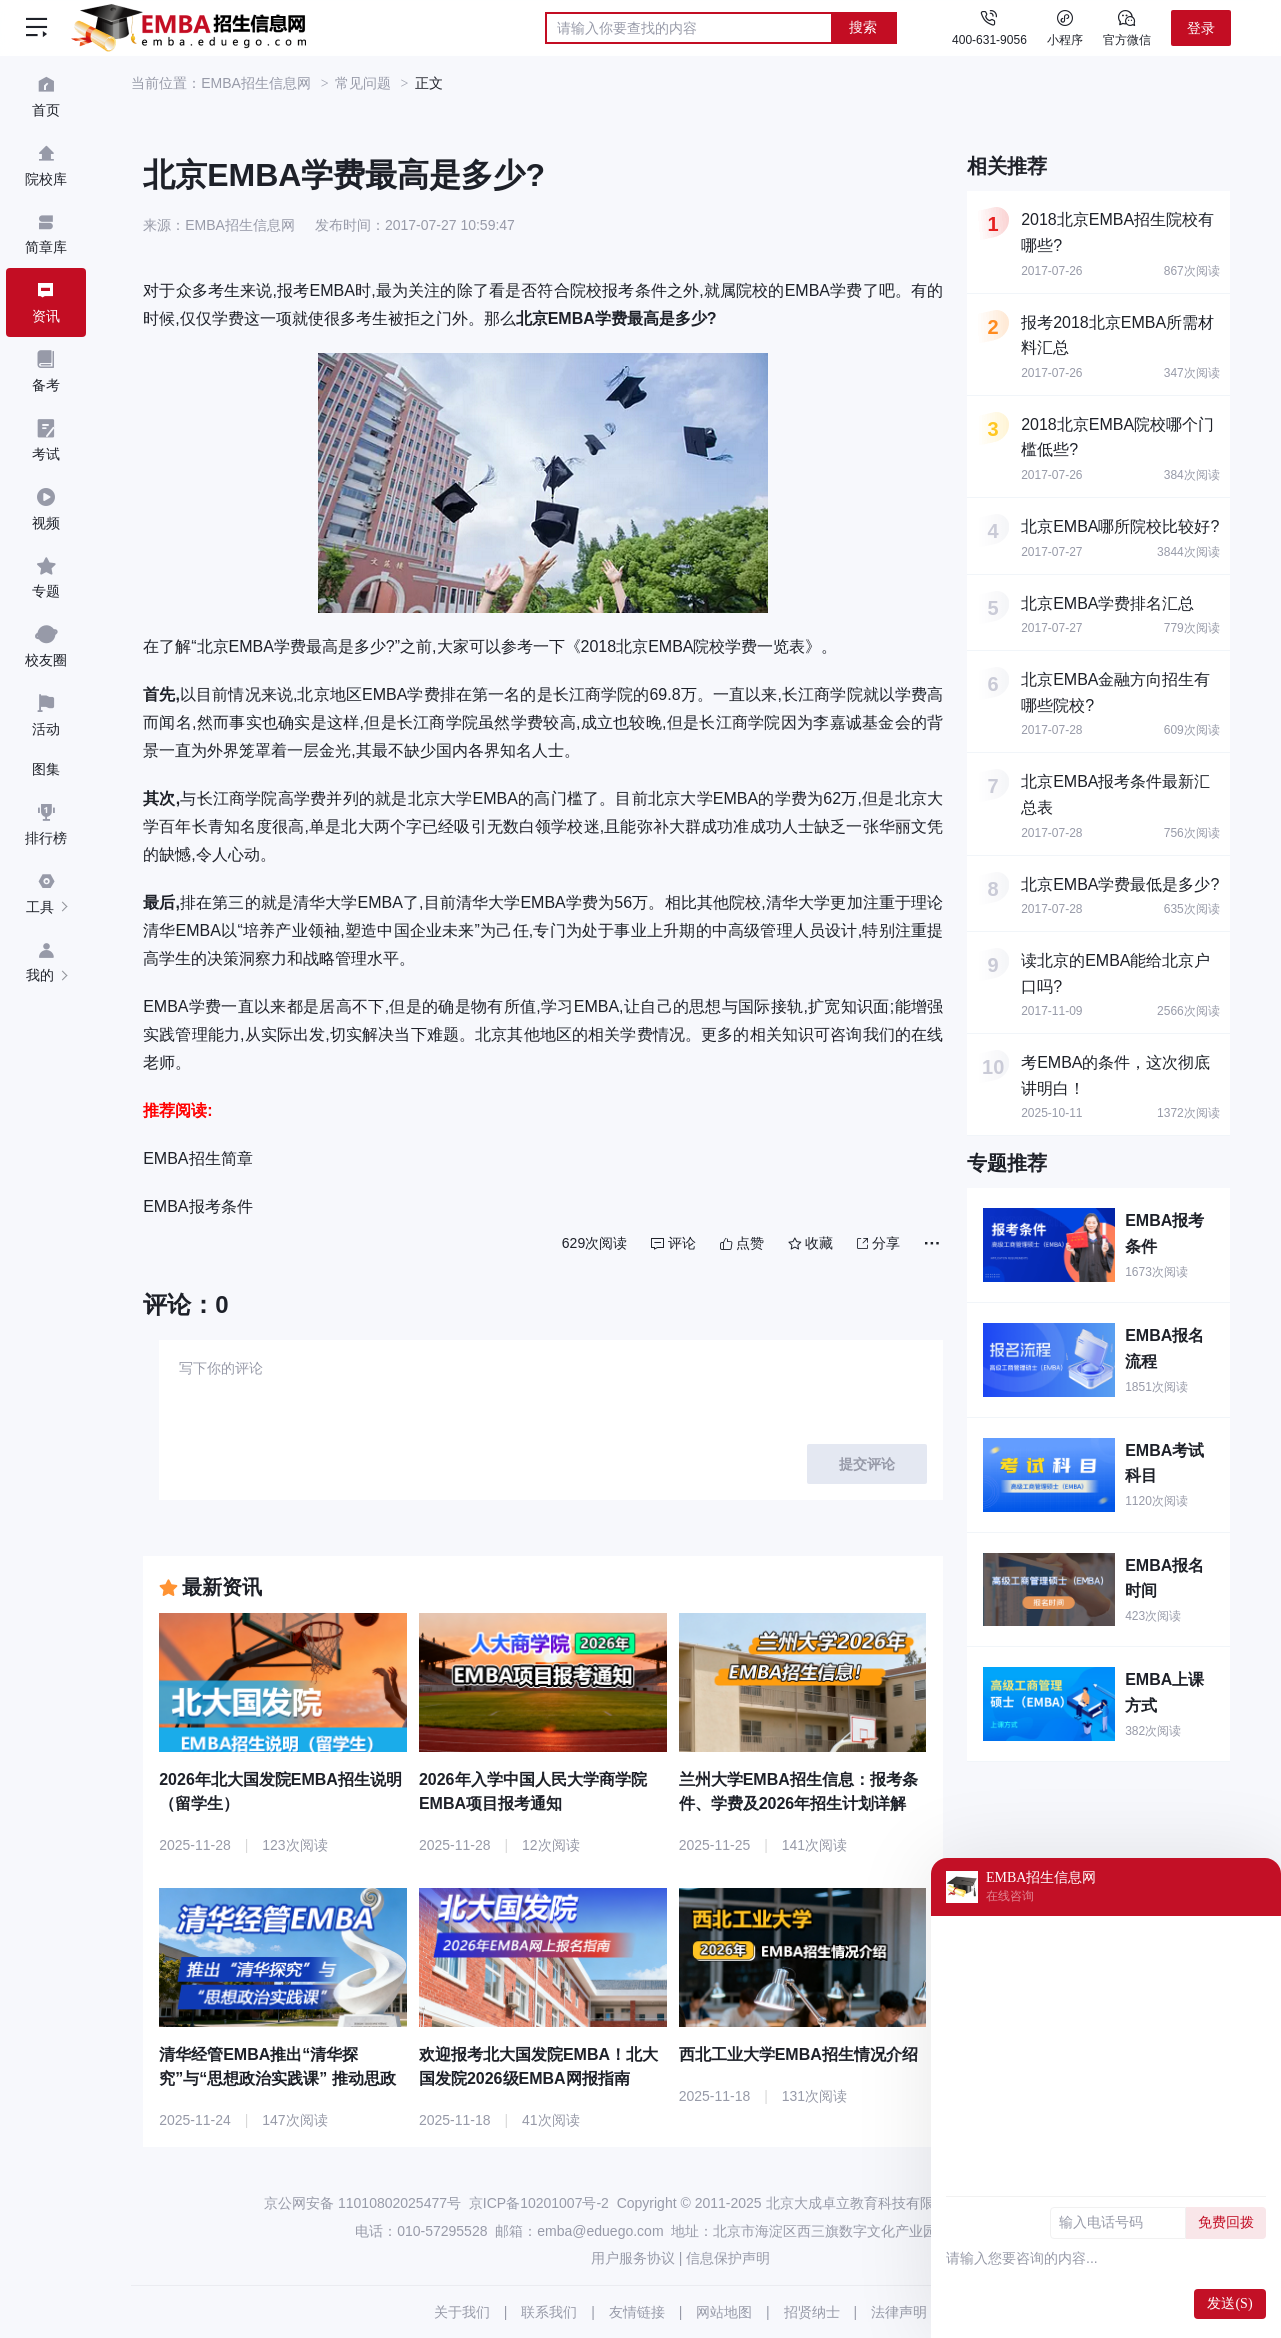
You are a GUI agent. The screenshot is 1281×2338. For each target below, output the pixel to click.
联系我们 (549, 2312)
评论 (673, 1243)
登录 (1201, 28)
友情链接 (637, 2312)
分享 (878, 1243)
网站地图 (724, 2312)
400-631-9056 (989, 40)
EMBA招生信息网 (256, 83)
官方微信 (1127, 27)
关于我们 (462, 2312)
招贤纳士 (812, 2312)
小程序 (1065, 27)
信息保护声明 (728, 2258)
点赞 (742, 1243)
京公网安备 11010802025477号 (362, 2203)
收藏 (810, 1243)
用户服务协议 (633, 2258)
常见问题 (363, 83)
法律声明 (899, 2312)
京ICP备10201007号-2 (539, 2203)
